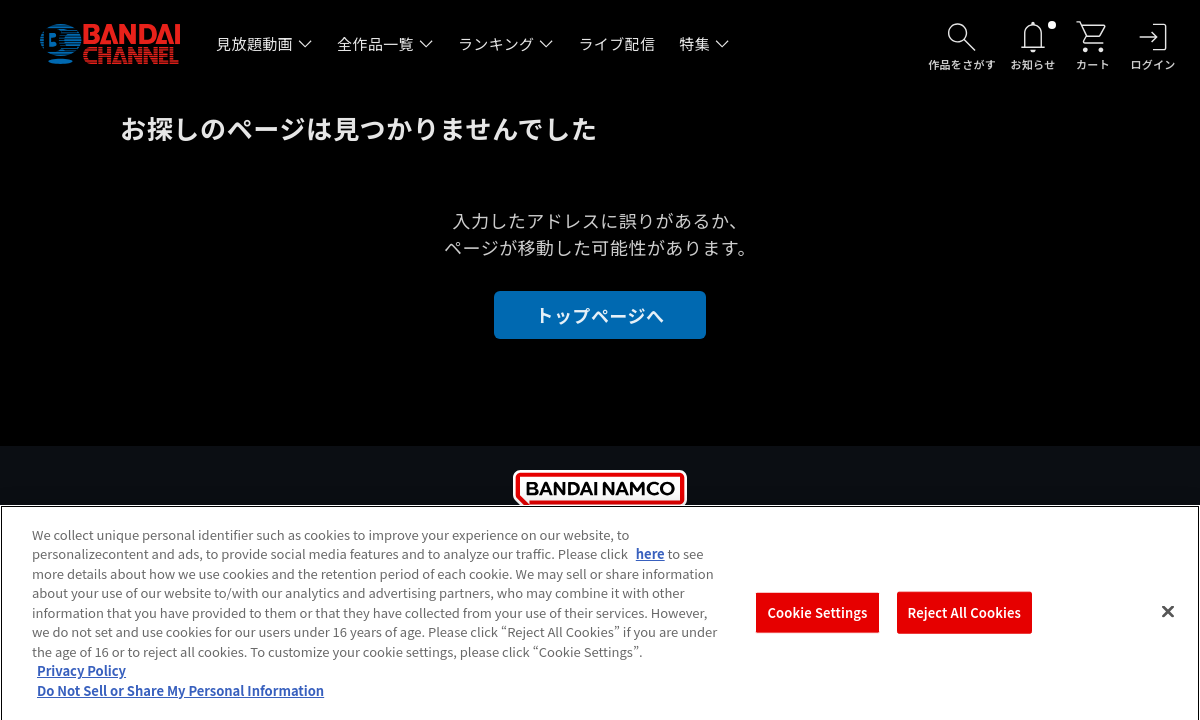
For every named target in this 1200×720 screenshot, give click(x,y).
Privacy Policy (81, 676)
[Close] (1168, 617)
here (650, 559)
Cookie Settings (818, 618)
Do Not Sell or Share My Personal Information (180, 696)
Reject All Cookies (964, 618)
